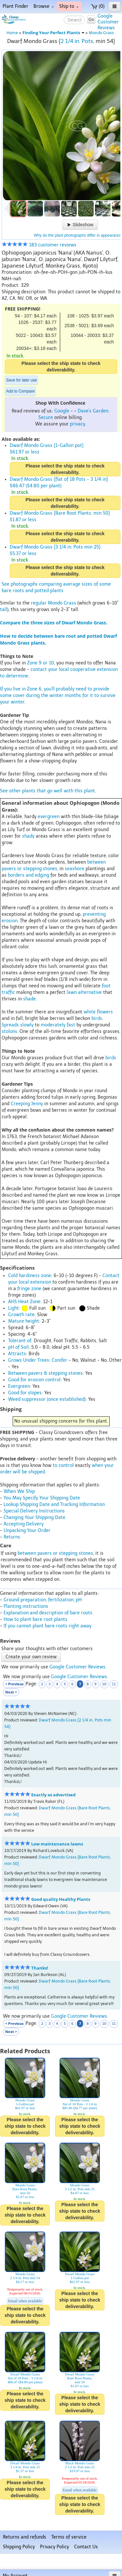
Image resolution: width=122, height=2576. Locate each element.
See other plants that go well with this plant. (48, 791)
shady (28, 836)
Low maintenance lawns (57, 1844)
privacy (77, 424)
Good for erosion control (34, 1380)
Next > (11, 1692)
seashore (74, 868)
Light (13, 1308)
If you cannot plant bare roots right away (47, 1626)
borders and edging (28, 875)
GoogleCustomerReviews (108, 22)
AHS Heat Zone (24, 1301)
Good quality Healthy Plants (60, 1899)
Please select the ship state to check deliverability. (61, 366)
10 (104, 1684)
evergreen (49, 816)
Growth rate (21, 1314)
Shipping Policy (19, 2547)
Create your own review (31, 1657)
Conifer (59, 1360)
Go (91, 19)
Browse (44, 6)
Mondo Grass (101, 32)
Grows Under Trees (28, 1360)
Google (61, 411)
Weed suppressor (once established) (47, 1399)
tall (3, 609)
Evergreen (19, 1386)
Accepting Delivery (24, 1524)
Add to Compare (20, 391)
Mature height (23, 1321)
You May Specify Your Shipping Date (42, 1498)
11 (114, 1684)
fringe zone (29, 1288)
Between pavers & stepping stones (45, 1373)
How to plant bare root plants (35, 1619)
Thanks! (39, 1968)
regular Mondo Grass (53, 603)
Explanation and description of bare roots (48, 1613)
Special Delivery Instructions (34, 1511)
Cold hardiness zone (29, 1275)
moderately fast (58, 1025)
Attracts (17, 1354)
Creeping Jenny (27, 1104)
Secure (45, 417)
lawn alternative (84, 992)
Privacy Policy (54, 2547)
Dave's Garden (93, 411)
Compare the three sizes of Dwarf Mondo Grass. (53, 623)
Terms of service (69, 2537)
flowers (105, 1012)
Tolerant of (19, 1341)
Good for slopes (25, 1393)
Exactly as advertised (53, 1795)
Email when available (25, 2301)
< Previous (14, 1683)
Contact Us (86, 2547)
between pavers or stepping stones (55, 1553)
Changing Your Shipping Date (34, 1517)
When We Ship (19, 1491)
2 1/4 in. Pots (77, 41)
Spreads (10, 1025)
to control (63, 1465)
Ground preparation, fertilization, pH (43, 1600)
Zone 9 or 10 (40, 663)
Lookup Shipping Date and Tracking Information (54, 1504)
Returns (12, 1537)
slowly (27, 1025)
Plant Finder (15, 6)
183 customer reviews (39, 245)
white (90, 1012)
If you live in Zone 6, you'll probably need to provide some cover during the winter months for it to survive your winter (57, 695)
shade (29, 999)
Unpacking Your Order (27, 1530)
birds (96, 1018)
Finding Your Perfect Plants (53, 32)
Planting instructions (26, 1606)
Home (12, 32)
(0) (97, 6)
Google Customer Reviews (77, 1667)
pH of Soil (18, 1347)
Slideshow (80, 224)
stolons (9, 1031)
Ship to (69, 6)
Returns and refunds (24, 2537)
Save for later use (21, 380)
